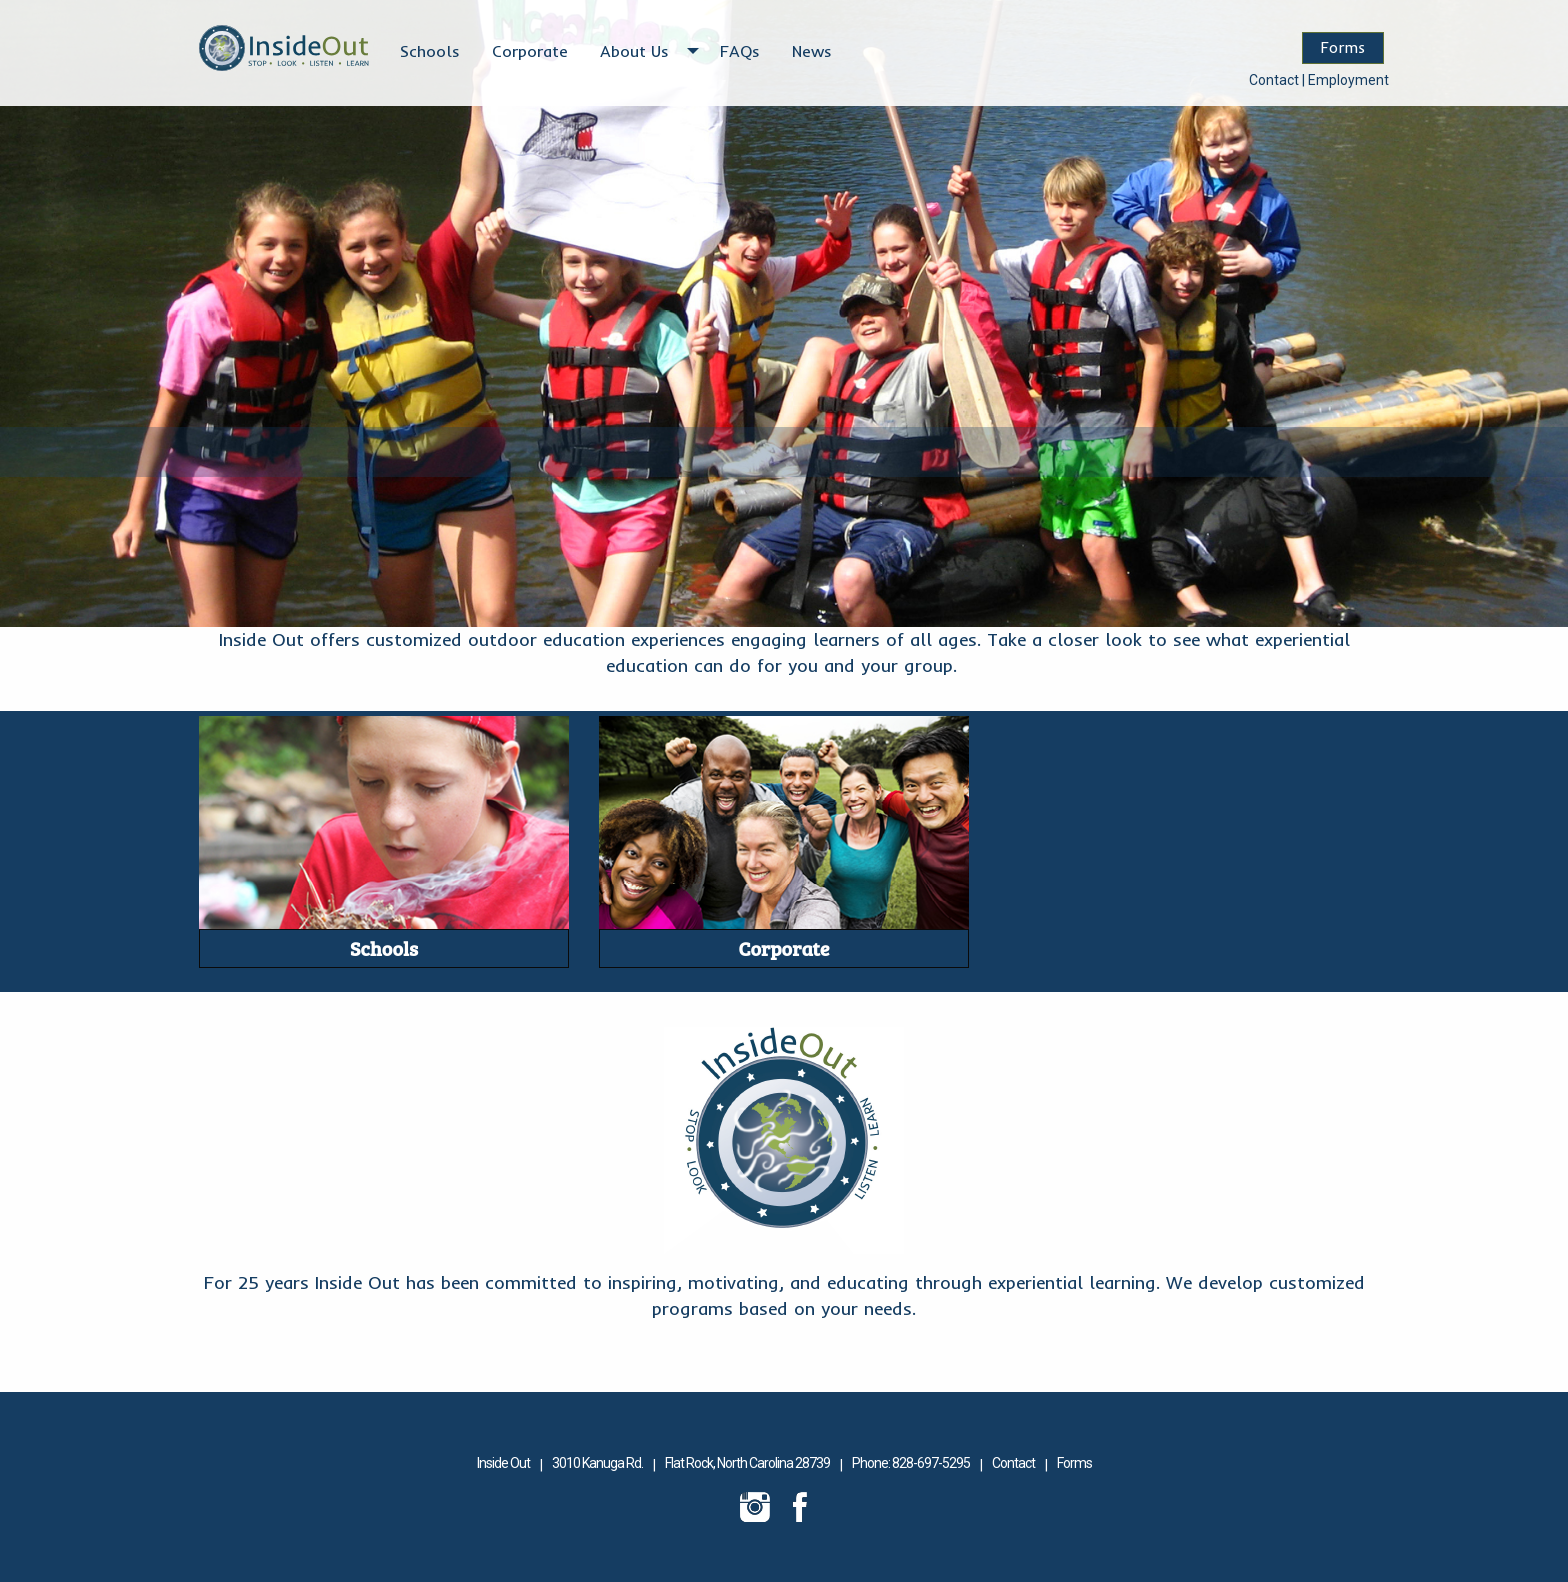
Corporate (530, 51)
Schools (430, 51)
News (812, 51)
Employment (1348, 80)
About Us (634, 51)
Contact (1274, 80)
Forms (1343, 48)
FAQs (740, 51)
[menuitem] (430, 51)
